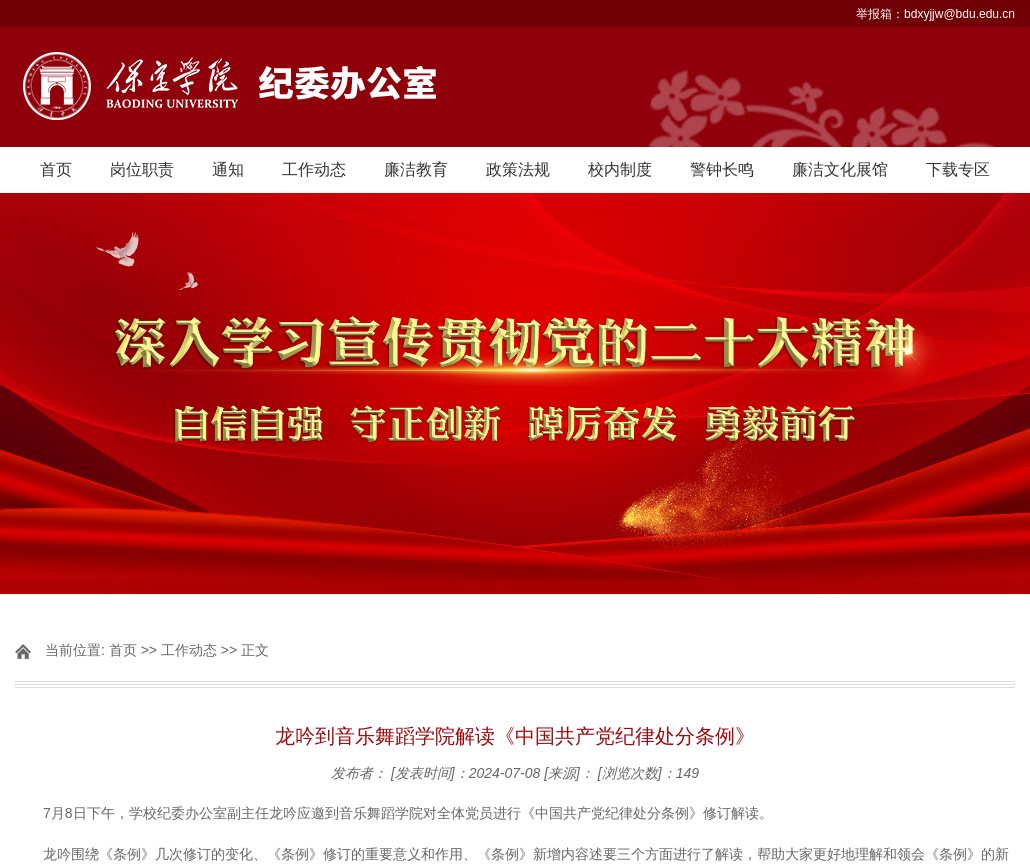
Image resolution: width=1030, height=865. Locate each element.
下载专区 (958, 169)
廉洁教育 (416, 169)
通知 (228, 169)
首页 (56, 169)
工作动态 (314, 169)
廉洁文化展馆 (840, 169)
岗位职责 (142, 169)
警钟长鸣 (722, 169)
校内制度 (620, 169)
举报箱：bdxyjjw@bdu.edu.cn (935, 14)
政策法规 (518, 169)
